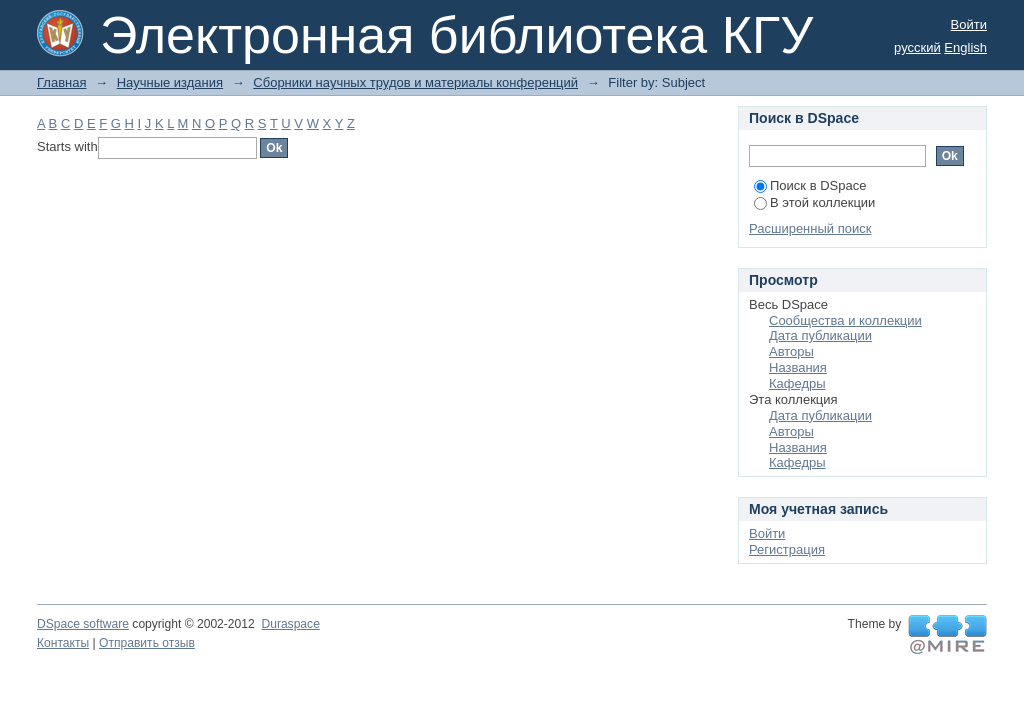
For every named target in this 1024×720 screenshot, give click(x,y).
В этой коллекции (814, 202)
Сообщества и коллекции (845, 320)
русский (917, 47)
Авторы (791, 351)
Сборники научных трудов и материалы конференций (415, 82)
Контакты (63, 643)
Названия (798, 367)
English (965, 47)
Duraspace (290, 624)
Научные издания (170, 82)
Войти (969, 24)
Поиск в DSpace (810, 185)
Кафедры (797, 383)
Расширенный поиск (810, 228)
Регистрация (787, 549)
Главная (61, 82)
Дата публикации (820, 335)
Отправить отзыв (147, 643)
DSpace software (83, 624)
